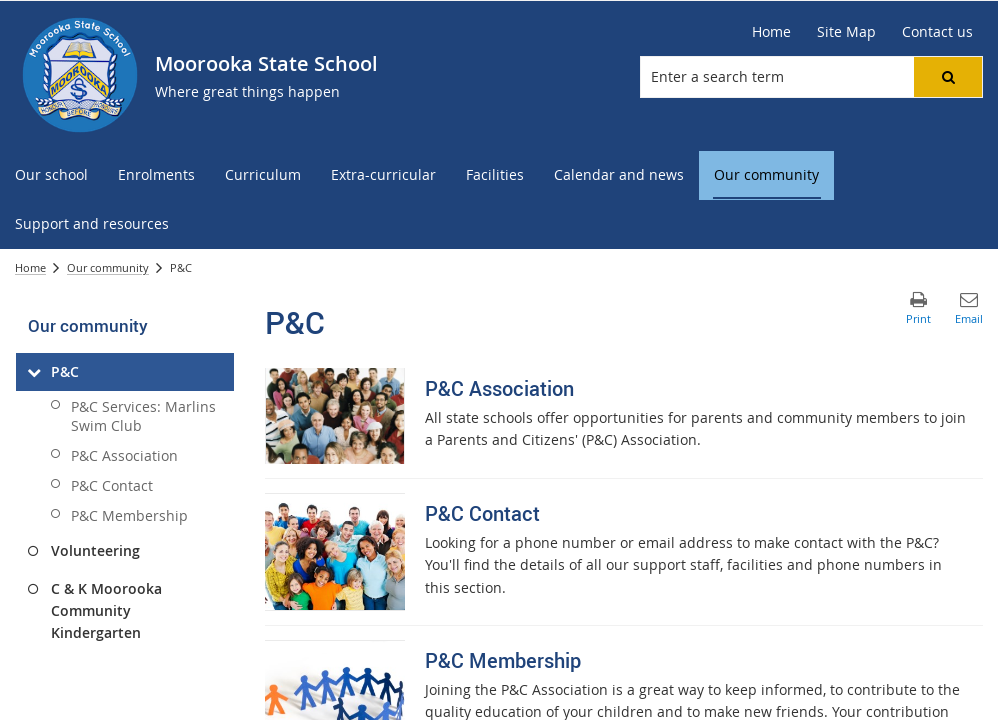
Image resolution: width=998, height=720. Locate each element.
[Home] (771, 32)
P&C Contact (112, 485)
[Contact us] (937, 32)
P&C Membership (129, 515)
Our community (108, 267)
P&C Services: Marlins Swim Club (143, 416)
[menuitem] (51, 175)
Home (30, 267)
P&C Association (124, 455)
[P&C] (33, 372)
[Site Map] (846, 32)
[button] (948, 77)
